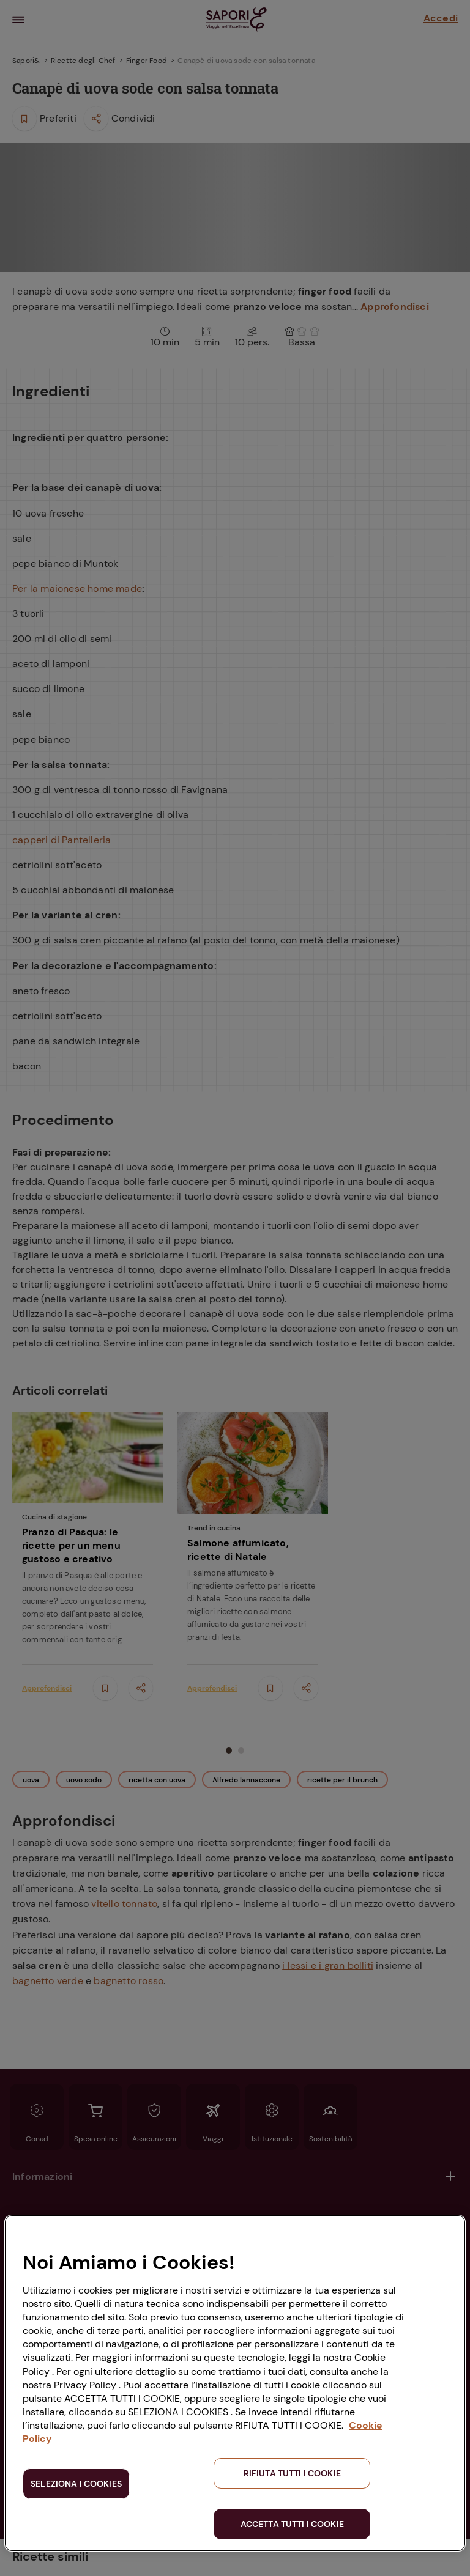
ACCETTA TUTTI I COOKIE (292, 2524)
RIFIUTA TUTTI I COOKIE (292, 2473)
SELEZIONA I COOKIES (76, 2483)
